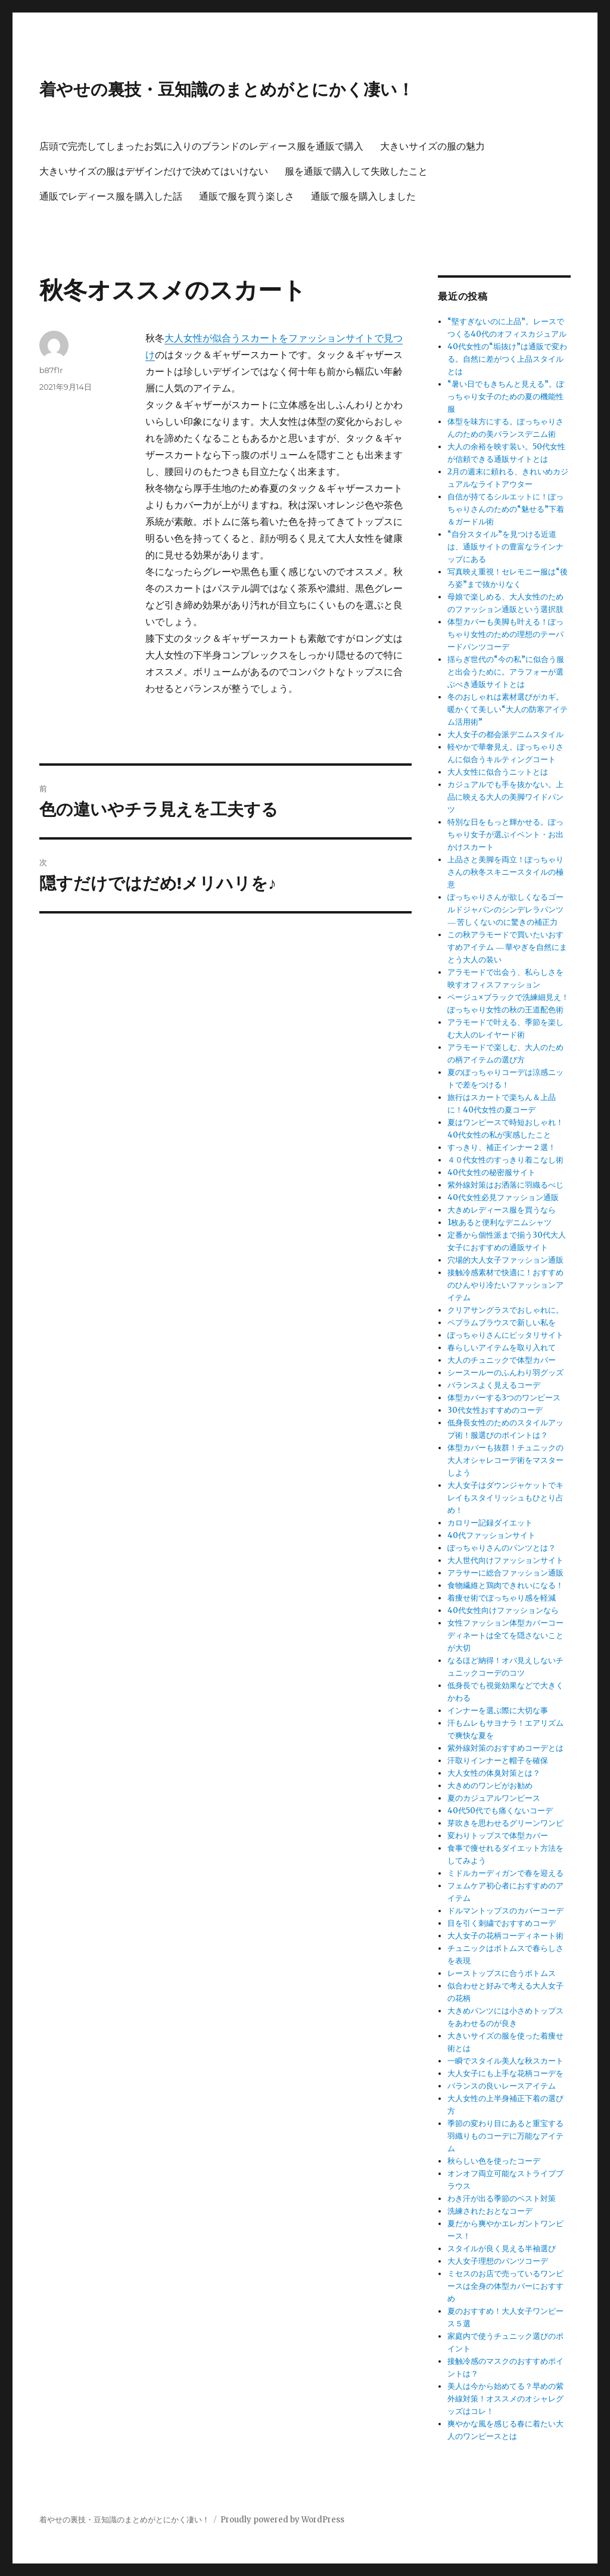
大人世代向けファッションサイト (505, 1560)
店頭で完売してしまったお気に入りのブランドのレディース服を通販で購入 (201, 146)
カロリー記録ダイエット (490, 1523)
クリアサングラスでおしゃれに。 (505, 1310)
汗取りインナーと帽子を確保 (497, 1760)
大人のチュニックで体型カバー (501, 1360)
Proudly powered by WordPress (282, 2520)
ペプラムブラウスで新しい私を (501, 1322)
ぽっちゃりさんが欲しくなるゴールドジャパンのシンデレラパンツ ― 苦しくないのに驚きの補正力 (505, 909)
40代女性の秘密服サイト (491, 1172)
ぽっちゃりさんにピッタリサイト (505, 1335)
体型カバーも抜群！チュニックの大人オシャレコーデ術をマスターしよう (505, 1460)
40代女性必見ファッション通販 (503, 1197)
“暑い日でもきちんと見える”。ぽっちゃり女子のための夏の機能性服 (505, 396)
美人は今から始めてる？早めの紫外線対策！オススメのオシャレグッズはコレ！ (505, 2398)
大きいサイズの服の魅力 (432, 146)
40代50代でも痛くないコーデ (500, 1811)
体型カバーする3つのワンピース (504, 1398)
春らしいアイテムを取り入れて (501, 1348)
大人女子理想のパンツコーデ (497, 2261)
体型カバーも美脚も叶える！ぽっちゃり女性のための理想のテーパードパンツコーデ (505, 634)
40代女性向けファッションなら (503, 1610)
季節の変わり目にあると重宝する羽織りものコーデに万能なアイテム (505, 2136)
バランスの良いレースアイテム (501, 2086)
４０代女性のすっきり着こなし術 (505, 1160)
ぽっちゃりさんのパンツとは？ (501, 1548)
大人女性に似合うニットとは (497, 772)
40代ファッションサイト (491, 1535)
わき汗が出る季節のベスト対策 (501, 2198)
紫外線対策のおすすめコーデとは (505, 1748)
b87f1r (51, 370)
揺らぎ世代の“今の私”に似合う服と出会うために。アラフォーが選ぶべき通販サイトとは (505, 671)
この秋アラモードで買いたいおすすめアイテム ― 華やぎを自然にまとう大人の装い (507, 947)
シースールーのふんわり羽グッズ (505, 1373)
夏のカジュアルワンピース (493, 1798)
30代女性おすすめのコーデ (495, 1410)
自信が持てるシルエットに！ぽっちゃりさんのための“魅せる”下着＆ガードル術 (505, 509)
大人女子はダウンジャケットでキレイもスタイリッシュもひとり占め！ (505, 1497)
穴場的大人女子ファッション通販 (505, 1260)
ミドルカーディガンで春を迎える (505, 1873)
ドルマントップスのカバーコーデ (505, 1911)
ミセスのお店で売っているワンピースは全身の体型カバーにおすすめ (505, 2286)
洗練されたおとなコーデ (490, 2211)
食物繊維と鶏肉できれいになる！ (505, 1585)
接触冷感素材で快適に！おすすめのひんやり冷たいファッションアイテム (505, 1285)
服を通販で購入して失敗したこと (356, 171)
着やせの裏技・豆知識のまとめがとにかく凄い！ (226, 89)
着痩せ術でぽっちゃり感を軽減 (501, 1598)
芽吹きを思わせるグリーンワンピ (505, 1823)
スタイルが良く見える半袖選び (501, 2248)
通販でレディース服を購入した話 (110, 196)
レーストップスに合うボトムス (501, 1973)
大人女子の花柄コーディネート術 (505, 1936)
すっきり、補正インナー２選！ (501, 1147)
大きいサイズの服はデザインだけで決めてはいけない (153, 171)
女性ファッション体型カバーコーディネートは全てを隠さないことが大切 (505, 1635)
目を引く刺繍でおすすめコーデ (501, 1923)
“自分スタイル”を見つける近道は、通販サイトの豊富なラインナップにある (505, 546)
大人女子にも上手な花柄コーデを (505, 2073)
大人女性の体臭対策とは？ (493, 1773)
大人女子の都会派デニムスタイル (505, 734)
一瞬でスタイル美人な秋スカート (505, 2061)
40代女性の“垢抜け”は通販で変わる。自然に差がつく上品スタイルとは (507, 359)
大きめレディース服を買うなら (501, 1210)
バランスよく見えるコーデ (493, 1385)
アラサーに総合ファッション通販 (505, 1573)
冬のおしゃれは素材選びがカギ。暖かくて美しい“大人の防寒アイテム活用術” (507, 709)
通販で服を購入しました (363, 196)
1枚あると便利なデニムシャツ (499, 1222)
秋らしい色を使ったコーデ (493, 2161)
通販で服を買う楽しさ (246, 196)
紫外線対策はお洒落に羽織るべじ (505, 1185)
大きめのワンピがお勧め (490, 1785)
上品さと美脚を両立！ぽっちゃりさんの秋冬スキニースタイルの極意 (505, 872)
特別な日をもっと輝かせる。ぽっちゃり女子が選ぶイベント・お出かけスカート (505, 834)
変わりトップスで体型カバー (497, 1836)
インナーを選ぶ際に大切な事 (497, 1710)
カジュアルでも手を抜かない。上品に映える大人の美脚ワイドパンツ (505, 797)
